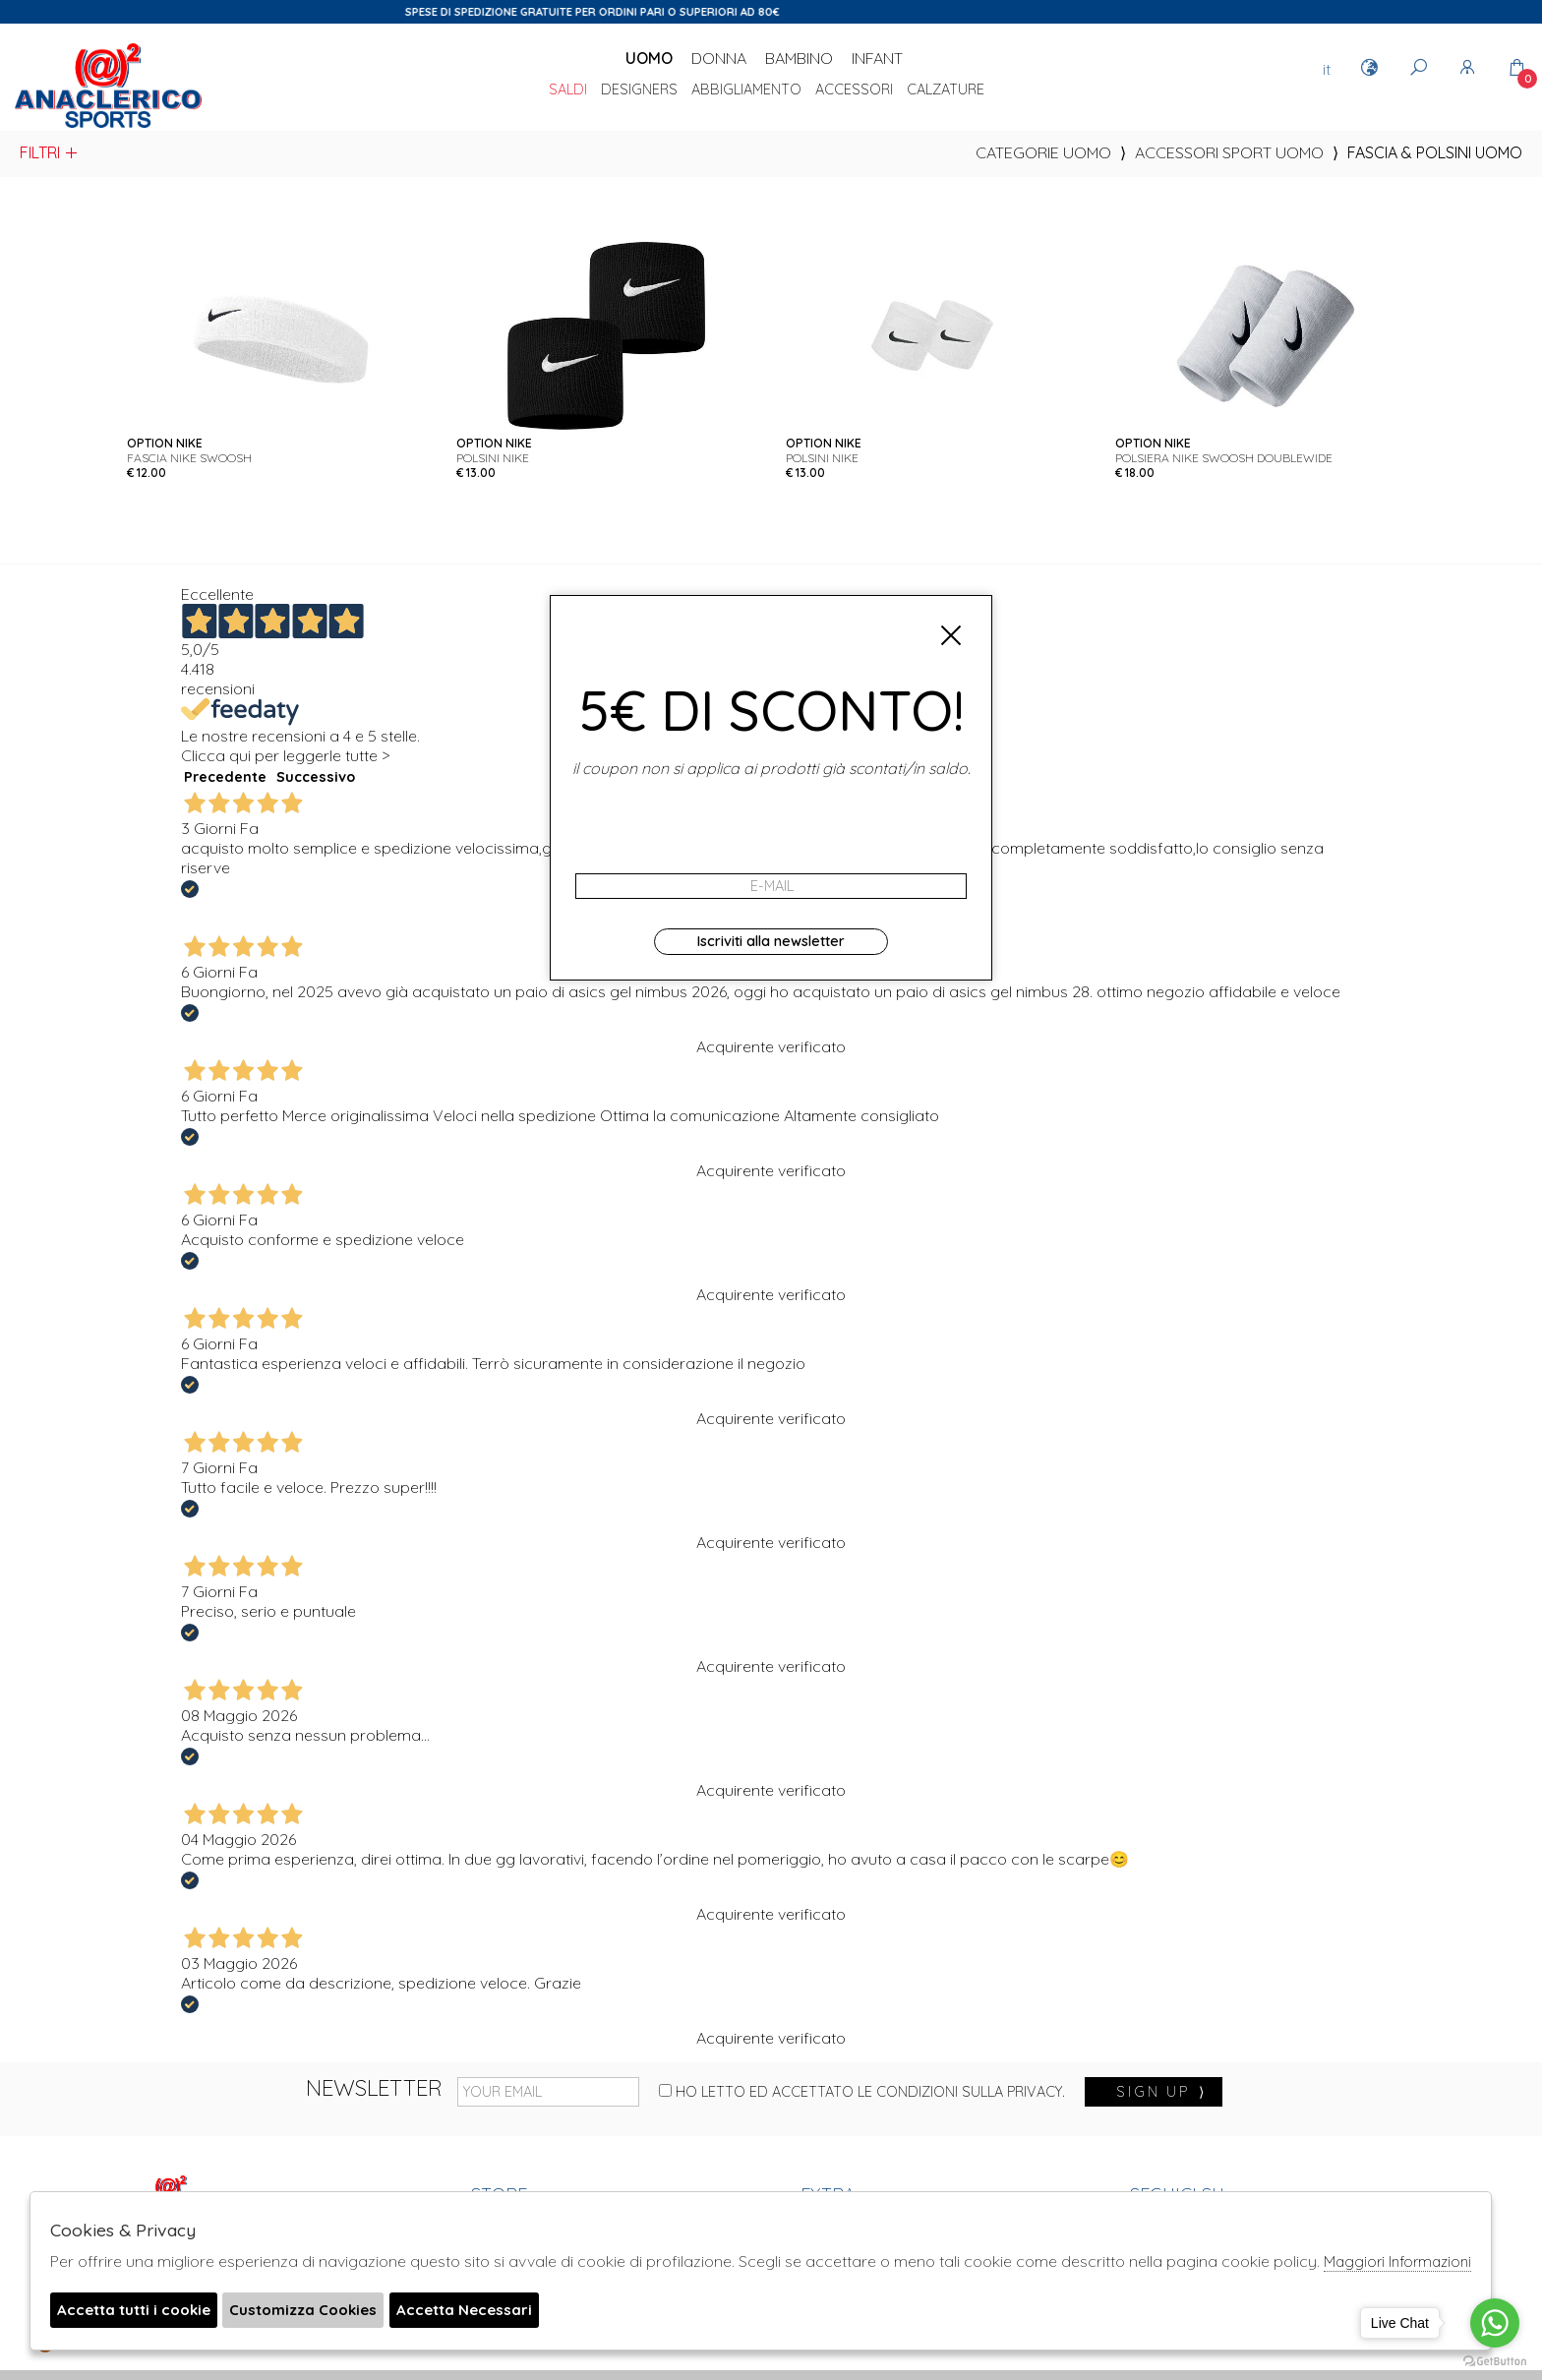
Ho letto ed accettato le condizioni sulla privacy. (862, 2092)
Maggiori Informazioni (1397, 2260)
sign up (1161, 2092)
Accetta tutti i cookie (138, 2311)
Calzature (945, 90)
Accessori (854, 90)
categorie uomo (1043, 152)
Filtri (50, 152)
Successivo (315, 777)
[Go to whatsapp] (1494, 2323)
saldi (568, 90)
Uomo (649, 58)
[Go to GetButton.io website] (1494, 2360)
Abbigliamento (746, 90)
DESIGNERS (639, 90)
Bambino (799, 58)
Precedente (225, 777)
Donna (718, 58)
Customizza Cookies (319, 2311)
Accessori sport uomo (1229, 152)
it (1327, 69)
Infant (877, 58)
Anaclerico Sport (108, 87)
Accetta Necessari (489, 2311)
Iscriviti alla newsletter (771, 941)
